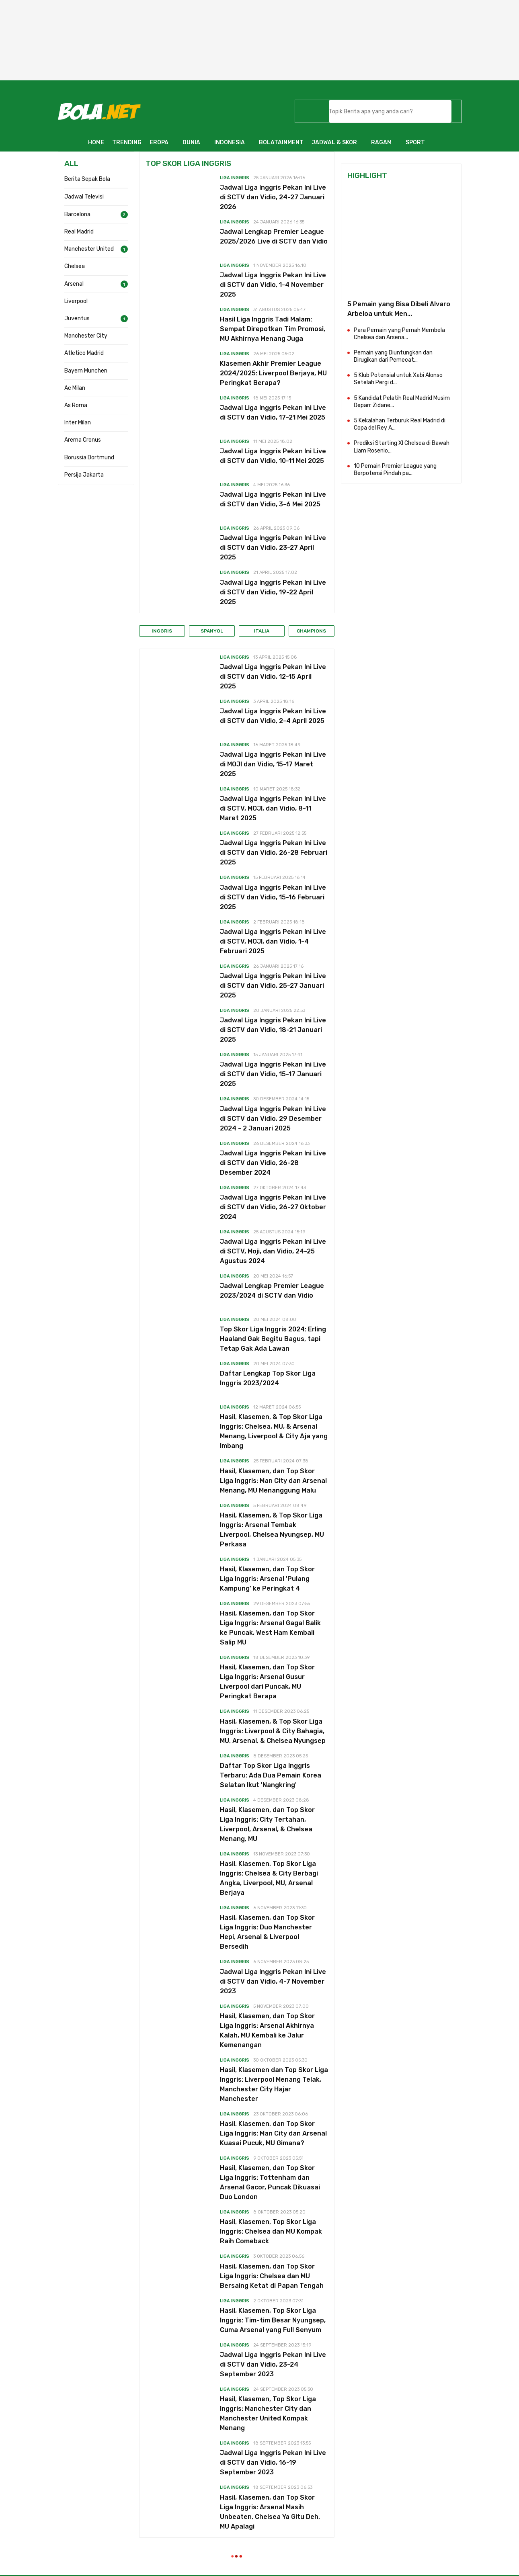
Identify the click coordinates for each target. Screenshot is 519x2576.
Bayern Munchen (85, 370)
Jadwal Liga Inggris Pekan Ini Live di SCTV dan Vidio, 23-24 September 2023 (273, 2364)
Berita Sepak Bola (87, 179)
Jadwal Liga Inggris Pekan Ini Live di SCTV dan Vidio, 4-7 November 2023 (273, 1981)
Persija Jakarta (84, 474)
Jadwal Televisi (84, 196)
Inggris (162, 631)
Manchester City (85, 335)
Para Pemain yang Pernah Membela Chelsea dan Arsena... (399, 334)
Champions (311, 631)
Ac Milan (74, 388)
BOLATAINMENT (281, 142)
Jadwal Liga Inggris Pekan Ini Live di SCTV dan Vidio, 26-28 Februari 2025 (273, 852)
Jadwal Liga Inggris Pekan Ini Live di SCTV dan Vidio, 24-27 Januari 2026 (273, 197)
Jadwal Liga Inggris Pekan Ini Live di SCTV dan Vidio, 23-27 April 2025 (273, 547)
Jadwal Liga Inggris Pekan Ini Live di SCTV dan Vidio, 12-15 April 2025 (273, 676)
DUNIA (191, 142)
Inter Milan (77, 422)
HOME (96, 142)
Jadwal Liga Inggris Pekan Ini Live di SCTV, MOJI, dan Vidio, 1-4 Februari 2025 (273, 941)
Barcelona (77, 214)
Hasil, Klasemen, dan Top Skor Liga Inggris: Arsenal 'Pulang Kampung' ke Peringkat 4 (267, 1578)
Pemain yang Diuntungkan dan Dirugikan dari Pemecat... (393, 356)
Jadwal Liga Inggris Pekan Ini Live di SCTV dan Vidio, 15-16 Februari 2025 (273, 897)
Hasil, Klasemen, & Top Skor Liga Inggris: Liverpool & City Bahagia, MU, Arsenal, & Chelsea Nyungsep (273, 1731)
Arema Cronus (82, 439)
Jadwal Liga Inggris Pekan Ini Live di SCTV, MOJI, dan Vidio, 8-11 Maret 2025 (273, 808)
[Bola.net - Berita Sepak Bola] (99, 111)
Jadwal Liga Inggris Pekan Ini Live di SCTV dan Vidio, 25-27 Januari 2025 (273, 985)
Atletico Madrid (84, 353)
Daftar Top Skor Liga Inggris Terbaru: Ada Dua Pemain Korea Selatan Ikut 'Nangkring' (270, 1775)
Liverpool (76, 301)
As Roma (75, 405)
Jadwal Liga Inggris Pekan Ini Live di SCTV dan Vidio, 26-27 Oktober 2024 (273, 1207)
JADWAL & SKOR (334, 142)
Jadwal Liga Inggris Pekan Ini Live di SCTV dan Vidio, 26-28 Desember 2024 (273, 1162)
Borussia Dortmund (89, 457)
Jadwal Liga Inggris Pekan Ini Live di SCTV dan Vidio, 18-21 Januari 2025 (273, 1029)
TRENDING (127, 142)
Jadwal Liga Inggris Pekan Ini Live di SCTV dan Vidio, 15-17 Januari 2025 (273, 1074)
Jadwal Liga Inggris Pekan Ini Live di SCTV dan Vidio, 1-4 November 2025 (273, 284)
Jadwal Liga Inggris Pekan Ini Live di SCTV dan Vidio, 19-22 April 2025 (273, 592)
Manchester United (89, 249)
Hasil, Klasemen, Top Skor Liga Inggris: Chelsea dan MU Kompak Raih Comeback (271, 2231)
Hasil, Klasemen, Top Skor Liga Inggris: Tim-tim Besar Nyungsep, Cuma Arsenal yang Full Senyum (273, 2320)
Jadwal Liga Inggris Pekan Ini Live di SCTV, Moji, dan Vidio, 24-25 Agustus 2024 (273, 1251)
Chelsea (74, 266)
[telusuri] (380, 111)
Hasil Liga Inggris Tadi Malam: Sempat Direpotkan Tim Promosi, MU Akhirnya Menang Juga (272, 328)
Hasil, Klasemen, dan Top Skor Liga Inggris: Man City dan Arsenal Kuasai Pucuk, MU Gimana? (273, 2133)
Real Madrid (79, 231)
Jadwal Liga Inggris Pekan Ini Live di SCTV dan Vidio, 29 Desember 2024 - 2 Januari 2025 (273, 1118)
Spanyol (212, 631)
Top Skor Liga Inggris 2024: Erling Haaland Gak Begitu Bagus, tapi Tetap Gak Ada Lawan (273, 1338)
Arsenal (74, 284)
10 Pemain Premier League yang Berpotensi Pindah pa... (395, 470)
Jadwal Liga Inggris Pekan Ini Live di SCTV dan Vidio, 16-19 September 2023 (273, 2462)
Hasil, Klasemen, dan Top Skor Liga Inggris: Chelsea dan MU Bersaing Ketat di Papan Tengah (272, 2276)
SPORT (415, 142)
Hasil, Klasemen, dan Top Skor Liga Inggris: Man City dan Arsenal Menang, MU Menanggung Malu (273, 1480)
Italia (261, 631)
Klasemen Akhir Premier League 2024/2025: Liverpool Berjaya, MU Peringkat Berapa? (273, 373)
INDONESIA (229, 142)
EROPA (159, 142)
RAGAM (381, 142)
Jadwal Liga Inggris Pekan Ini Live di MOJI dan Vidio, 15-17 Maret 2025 (273, 764)
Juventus (77, 318)
